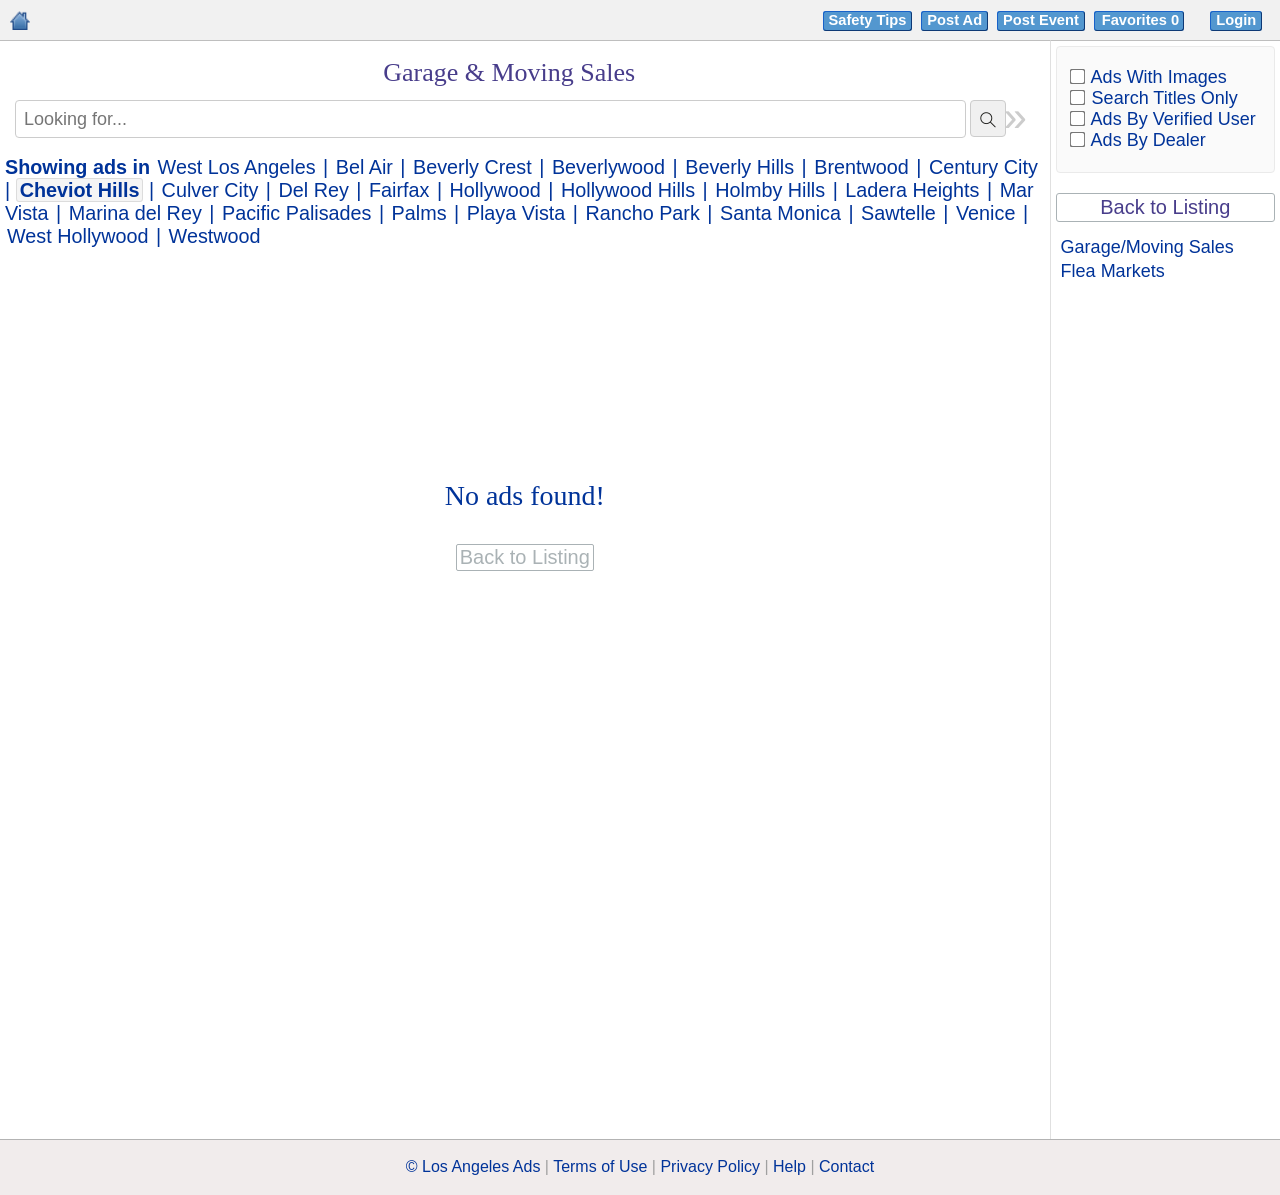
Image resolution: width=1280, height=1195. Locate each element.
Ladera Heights (912, 190)
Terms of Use (600, 1166)
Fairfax (399, 190)
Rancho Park (642, 213)
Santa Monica (780, 213)
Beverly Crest (472, 167)
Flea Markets (1113, 271)
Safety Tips (868, 20)
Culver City (210, 190)
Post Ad (954, 20)
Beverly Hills (739, 167)
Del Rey (313, 190)
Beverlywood (608, 167)
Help (789, 1166)
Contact (846, 1166)
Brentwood (861, 167)
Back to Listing (1165, 207)
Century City (983, 167)
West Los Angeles (237, 167)
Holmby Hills (770, 190)
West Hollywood (77, 236)
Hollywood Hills (628, 190)
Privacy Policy (710, 1166)
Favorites (1142, 20)
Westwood (215, 236)
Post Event (1041, 20)
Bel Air (364, 167)
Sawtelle (898, 213)
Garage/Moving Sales (1147, 247)
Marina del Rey (135, 213)
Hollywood (495, 190)
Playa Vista (516, 213)
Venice (985, 213)
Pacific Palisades (297, 213)
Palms (419, 213)
